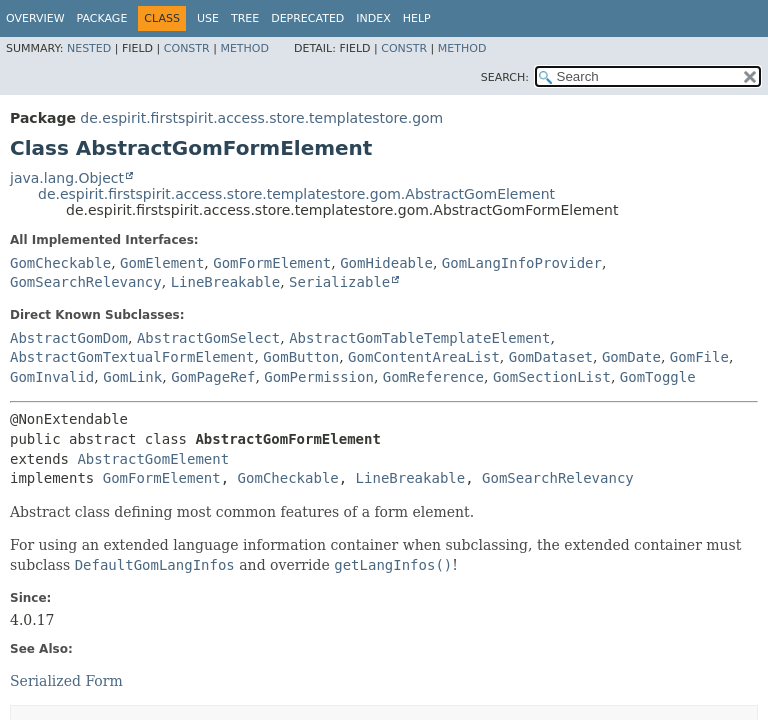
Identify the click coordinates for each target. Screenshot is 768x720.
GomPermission (319, 377)
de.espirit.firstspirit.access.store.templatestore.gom (261, 118)
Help (417, 18)
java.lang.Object (67, 178)
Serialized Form (66, 681)
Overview (35, 18)
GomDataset (551, 357)
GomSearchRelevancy (86, 282)
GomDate (631, 357)
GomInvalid (52, 377)
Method (244, 48)
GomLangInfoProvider (522, 263)
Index (373, 18)
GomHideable (386, 263)
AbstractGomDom (69, 338)
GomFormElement (272, 263)
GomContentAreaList (424, 357)
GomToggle (658, 377)
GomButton (301, 357)
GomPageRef (213, 377)
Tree (245, 18)
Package (102, 18)
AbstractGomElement (153, 459)
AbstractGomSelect (208, 338)
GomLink (132, 377)
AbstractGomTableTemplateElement (419, 338)
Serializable (339, 282)
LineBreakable (226, 282)
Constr (187, 48)
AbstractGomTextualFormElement (132, 357)
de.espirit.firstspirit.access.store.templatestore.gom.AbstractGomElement (296, 194)
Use (208, 18)
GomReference (433, 377)
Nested (89, 48)
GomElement (162, 263)
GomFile (699, 357)
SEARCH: (505, 77)
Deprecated (307, 18)
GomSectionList (552, 377)
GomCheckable (60, 263)
